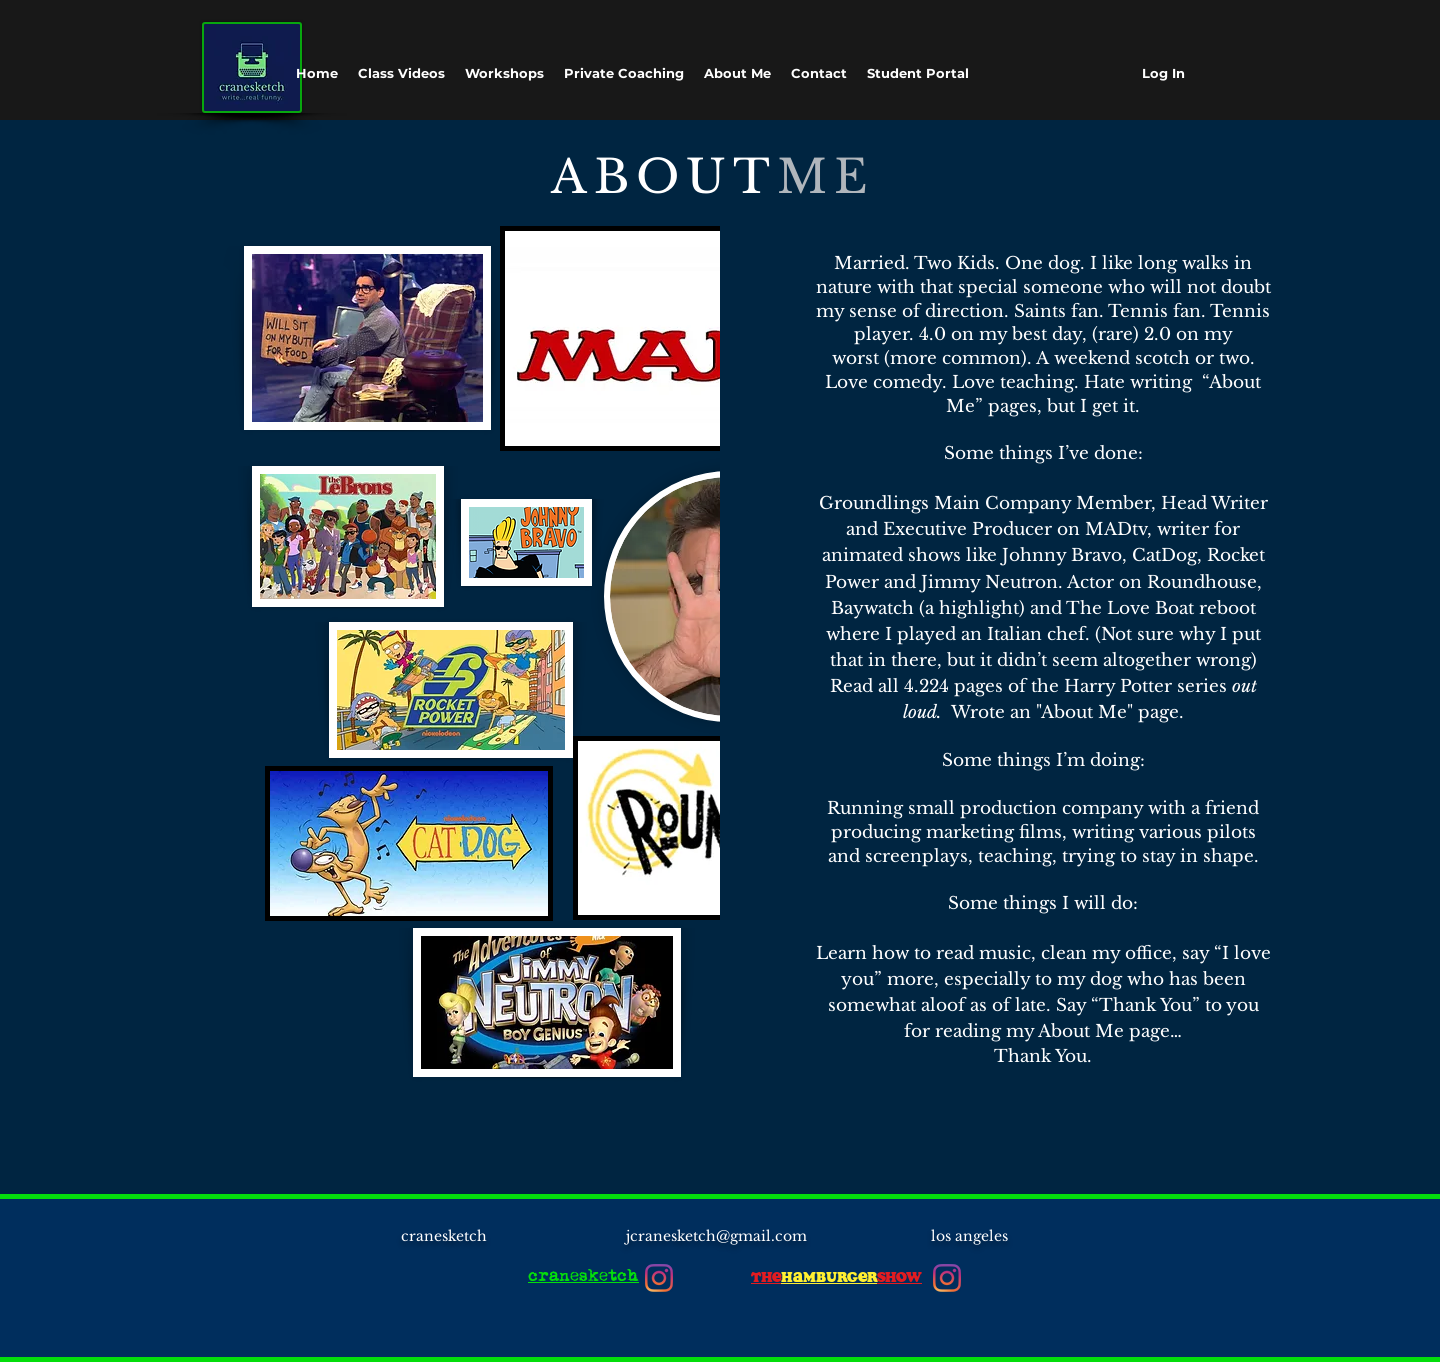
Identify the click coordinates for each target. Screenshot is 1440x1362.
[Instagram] (659, 1278)
